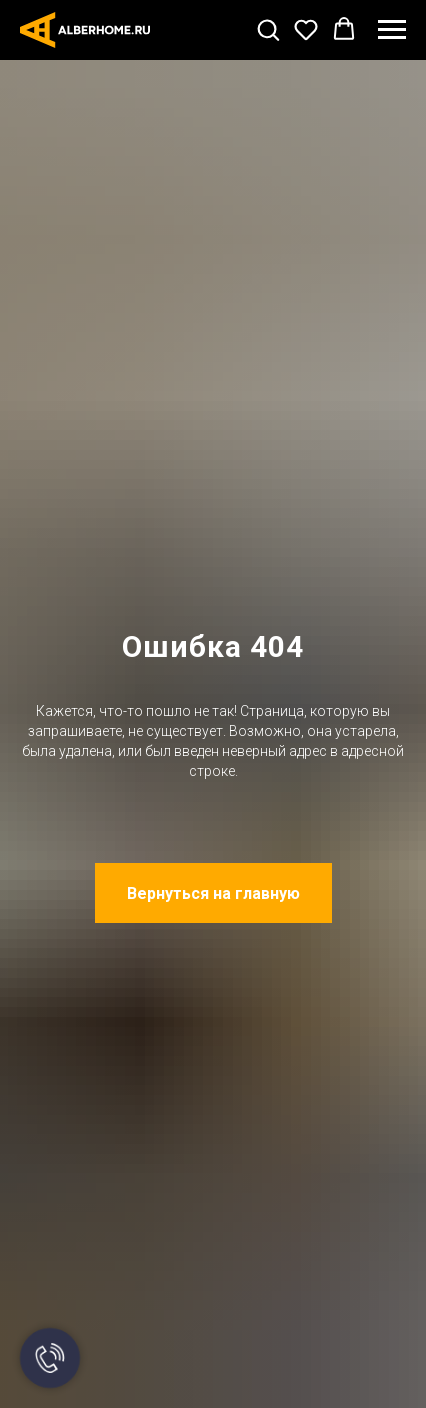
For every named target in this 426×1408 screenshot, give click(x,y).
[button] (268, 29)
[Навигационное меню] (392, 30)
